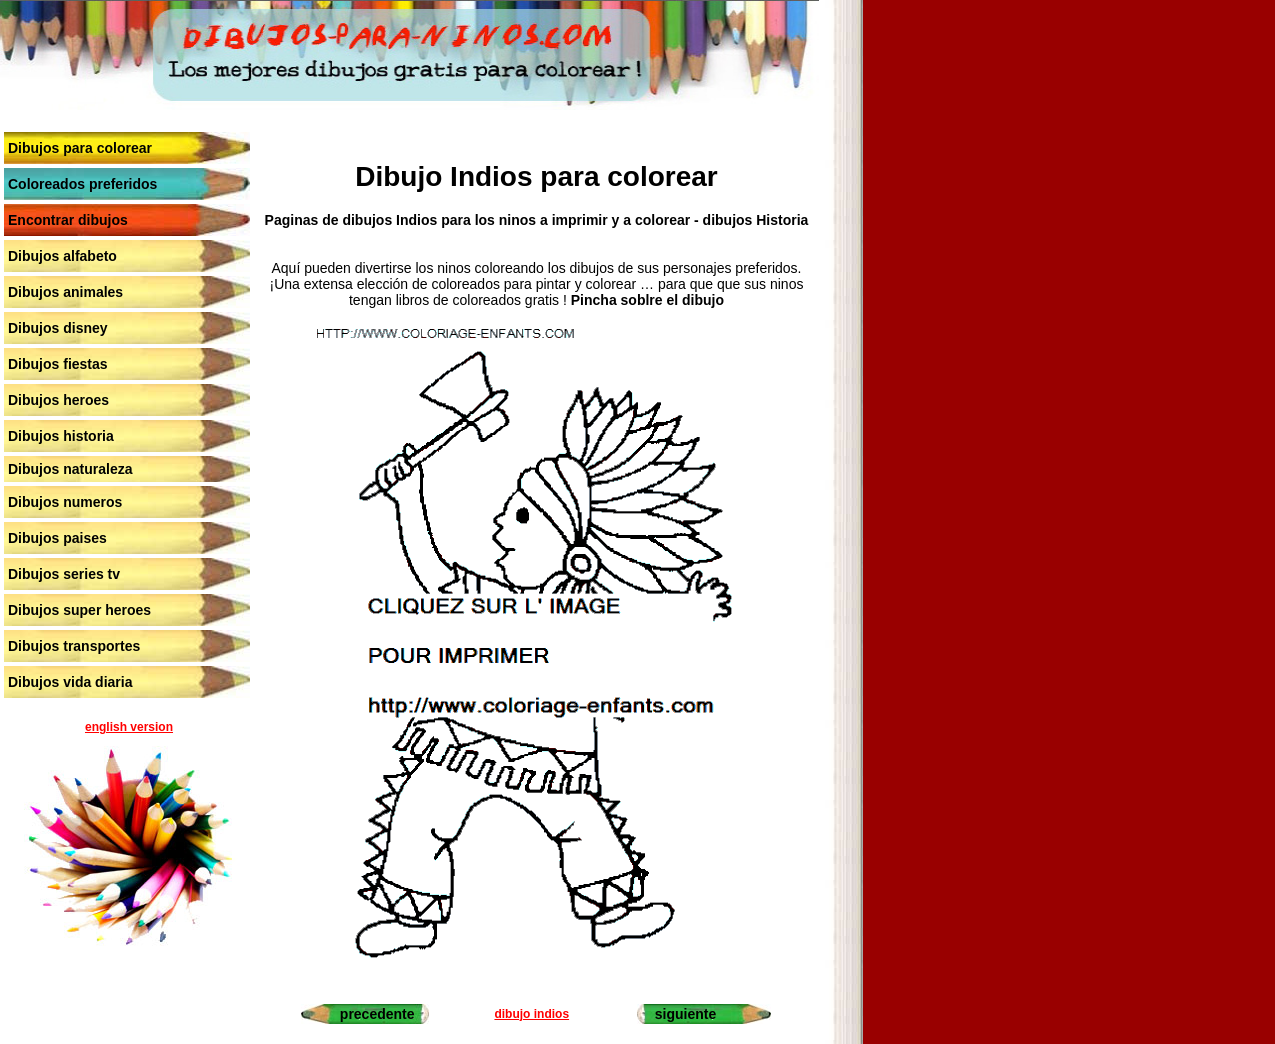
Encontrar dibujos (68, 220)
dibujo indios (531, 1014)
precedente (377, 1014)
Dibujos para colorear (80, 148)
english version (129, 727)
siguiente (685, 1014)
